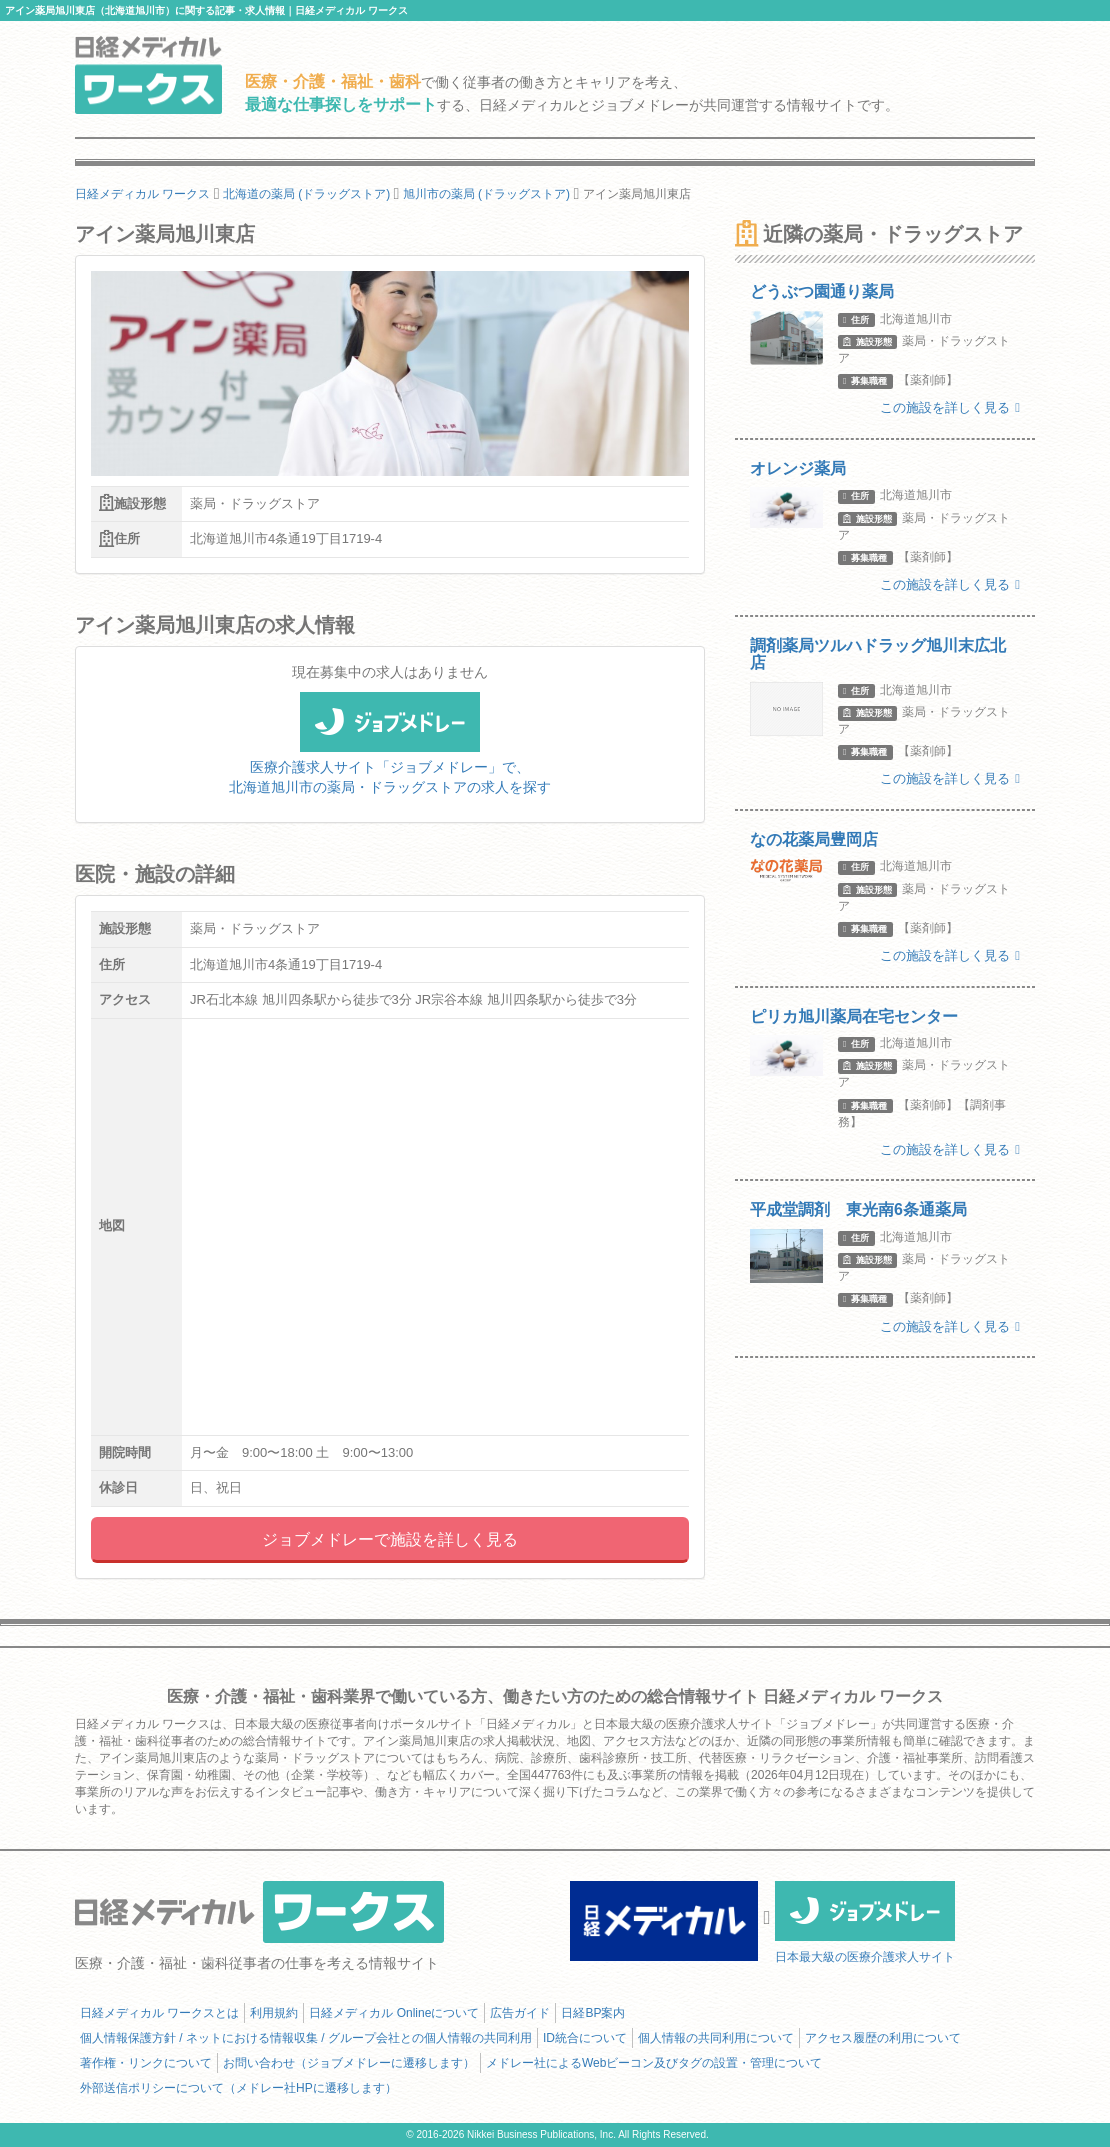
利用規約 (274, 2013)
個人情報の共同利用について (716, 2038)
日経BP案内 (593, 2013)
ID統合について (585, 2038)
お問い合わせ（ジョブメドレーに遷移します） (349, 2063)
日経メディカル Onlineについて (394, 2013)
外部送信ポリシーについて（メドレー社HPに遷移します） (238, 2088)
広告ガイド (520, 2013)
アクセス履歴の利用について (883, 2038)
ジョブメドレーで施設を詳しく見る (390, 1539)
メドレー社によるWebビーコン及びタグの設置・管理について (654, 2063)
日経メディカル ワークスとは (159, 2013)
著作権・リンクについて (146, 2063)
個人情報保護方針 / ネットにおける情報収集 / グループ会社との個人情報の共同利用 (306, 2038)
